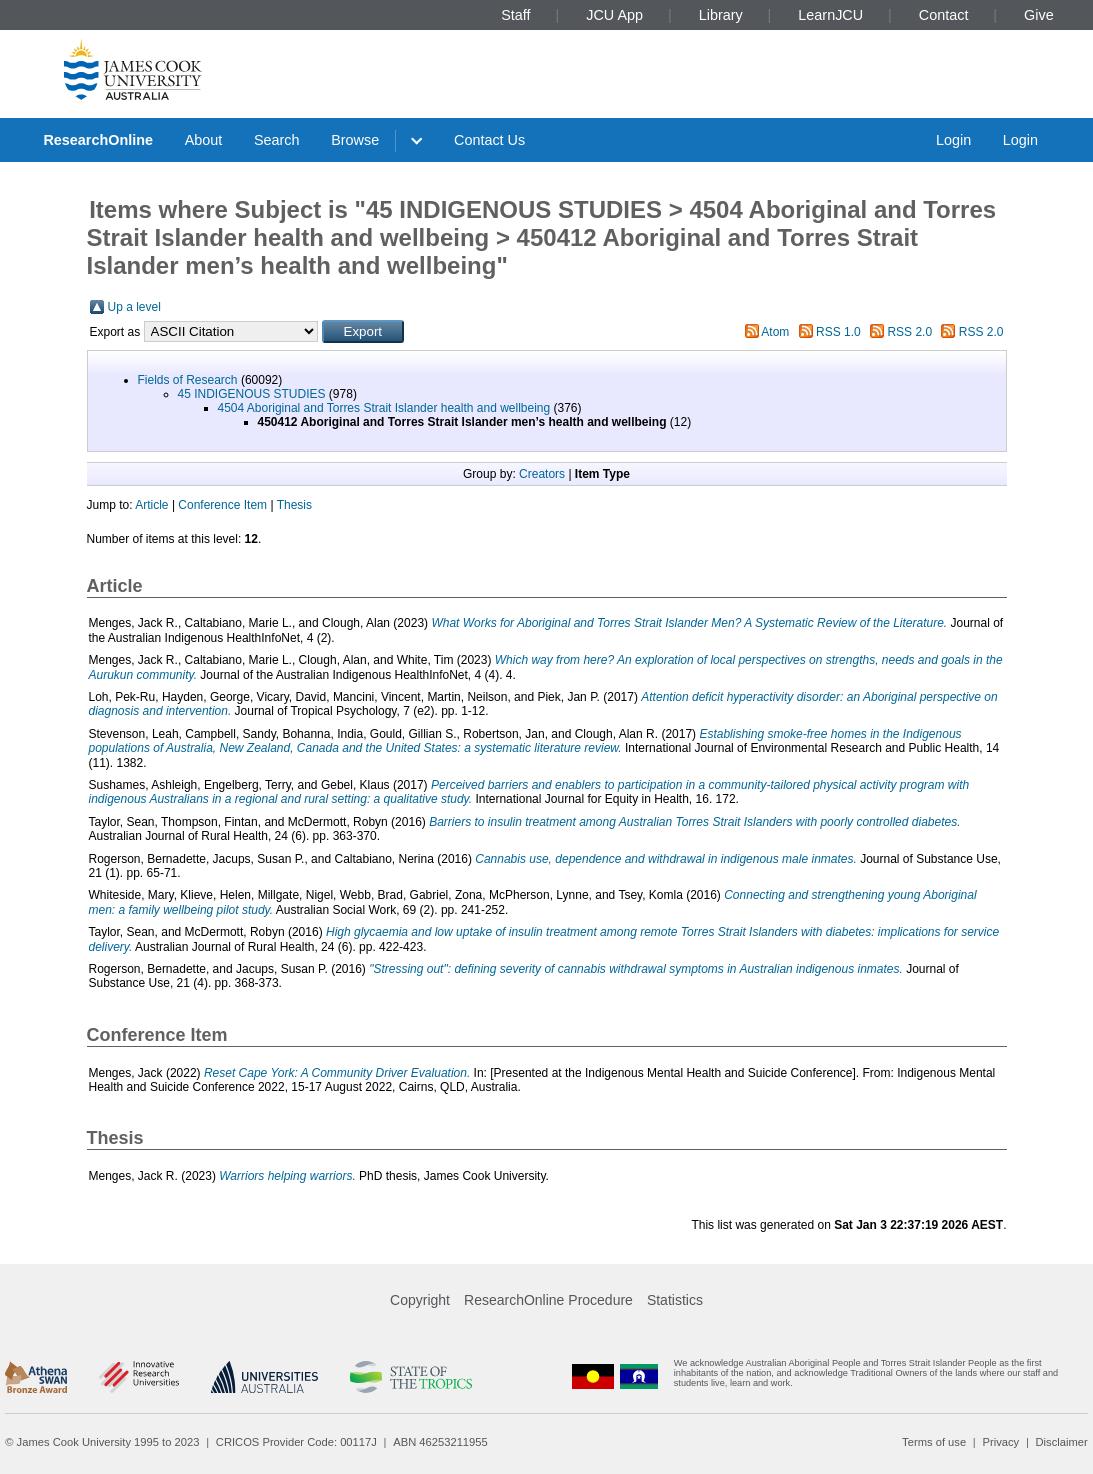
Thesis (294, 505)
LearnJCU (830, 15)
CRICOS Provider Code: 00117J (296, 1442)
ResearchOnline (98, 140)
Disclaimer (1062, 1442)
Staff (515, 15)
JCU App (614, 15)
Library (721, 15)
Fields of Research (188, 380)
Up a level (134, 307)
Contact (944, 15)
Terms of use (934, 1442)
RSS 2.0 (909, 332)
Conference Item (222, 505)
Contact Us (489, 140)
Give (1039, 15)
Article (151, 505)
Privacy (1000, 1442)
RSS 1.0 (838, 332)
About (204, 140)
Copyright (420, 1300)
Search (277, 140)
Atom (775, 332)
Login (953, 140)
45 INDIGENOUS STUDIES (252, 394)
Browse (355, 140)
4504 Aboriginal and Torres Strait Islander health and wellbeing (384, 408)
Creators (542, 474)
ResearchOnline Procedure (548, 1300)
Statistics (675, 1300)
